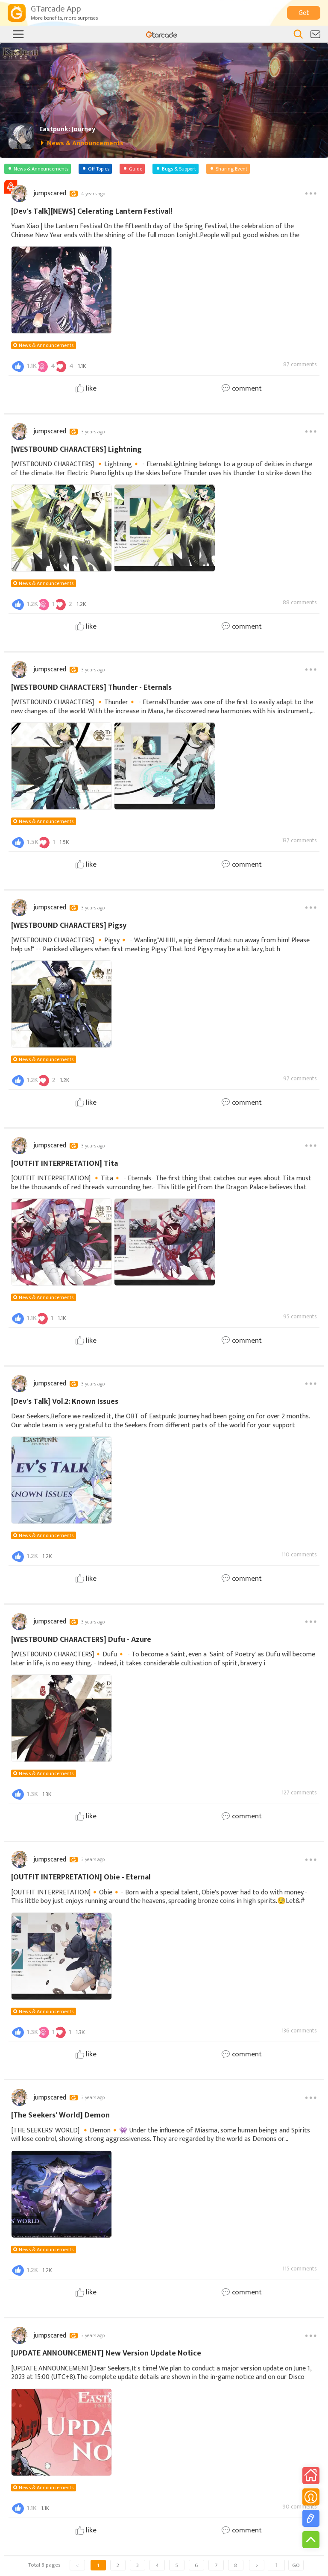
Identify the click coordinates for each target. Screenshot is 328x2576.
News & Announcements (46, 345)
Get (304, 13)
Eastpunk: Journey (67, 129)
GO (296, 2565)
